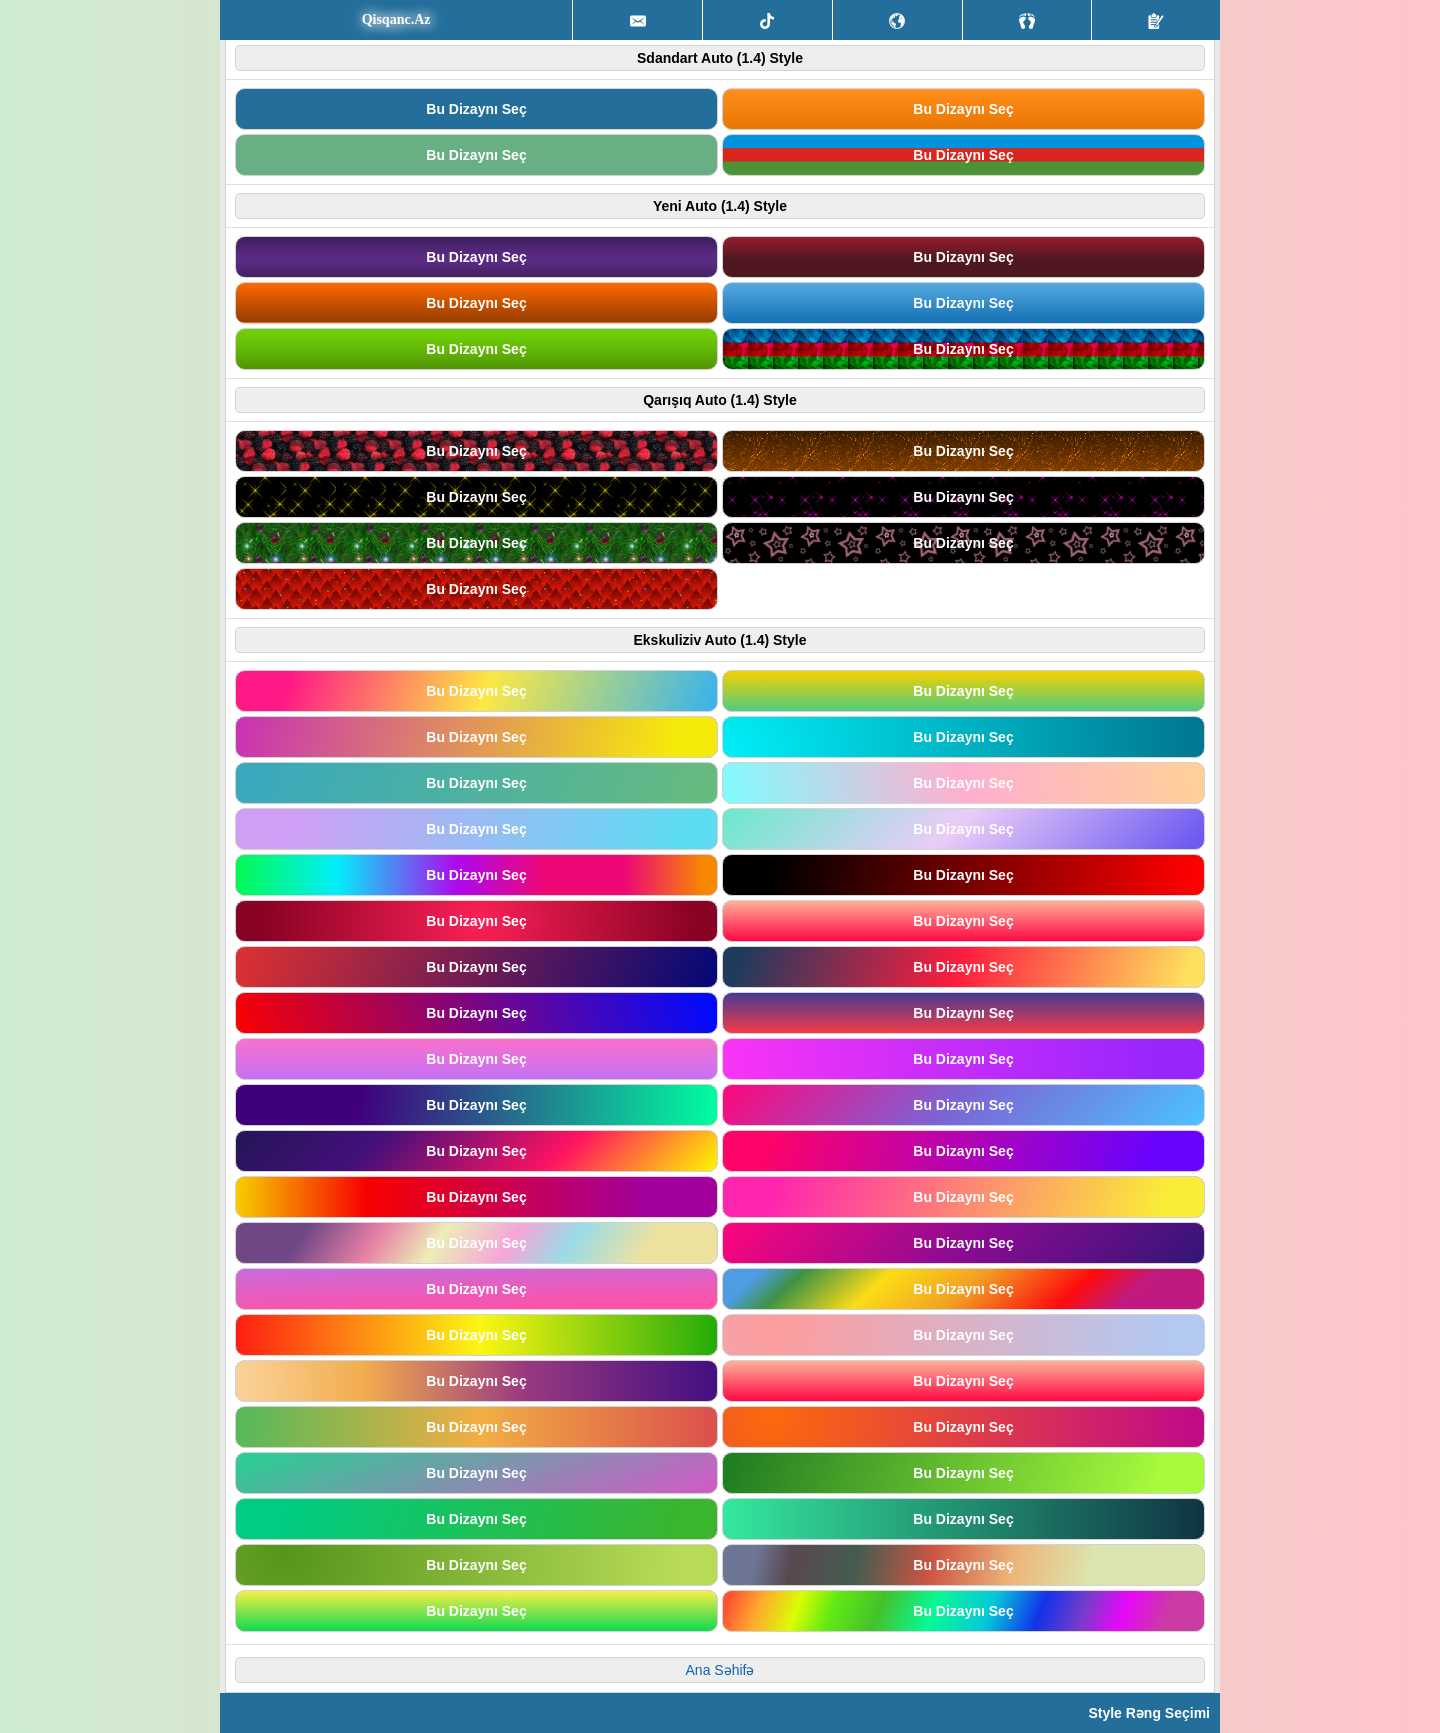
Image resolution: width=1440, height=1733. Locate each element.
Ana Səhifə (720, 1670)
